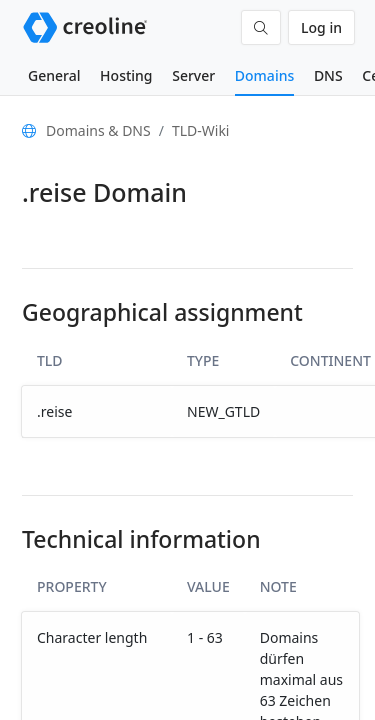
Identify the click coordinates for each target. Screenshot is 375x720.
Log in (321, 27)
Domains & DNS (98, 130)
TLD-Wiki (201, 130)
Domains (264, 75)
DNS (328, 75)
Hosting (126, 75)
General (54, 75)
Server (193, 75)
